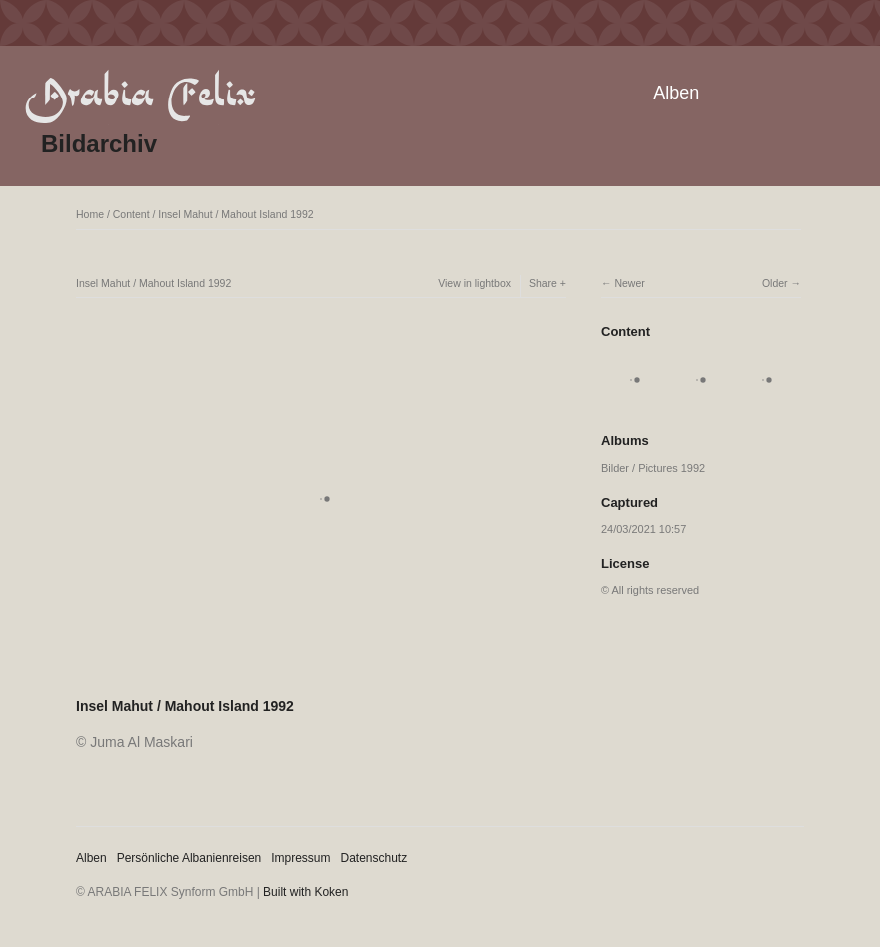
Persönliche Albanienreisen (189, 858)
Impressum (300, 858)
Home (90, 214)
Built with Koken (305, 892)
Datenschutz (374, 858)
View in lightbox (474, 283)
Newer (629, 283)
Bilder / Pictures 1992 (653, 468)
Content (131, 214)
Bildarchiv (99, 143)
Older (775, 283)
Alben (676, 93)
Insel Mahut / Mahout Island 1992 (235, 214)
